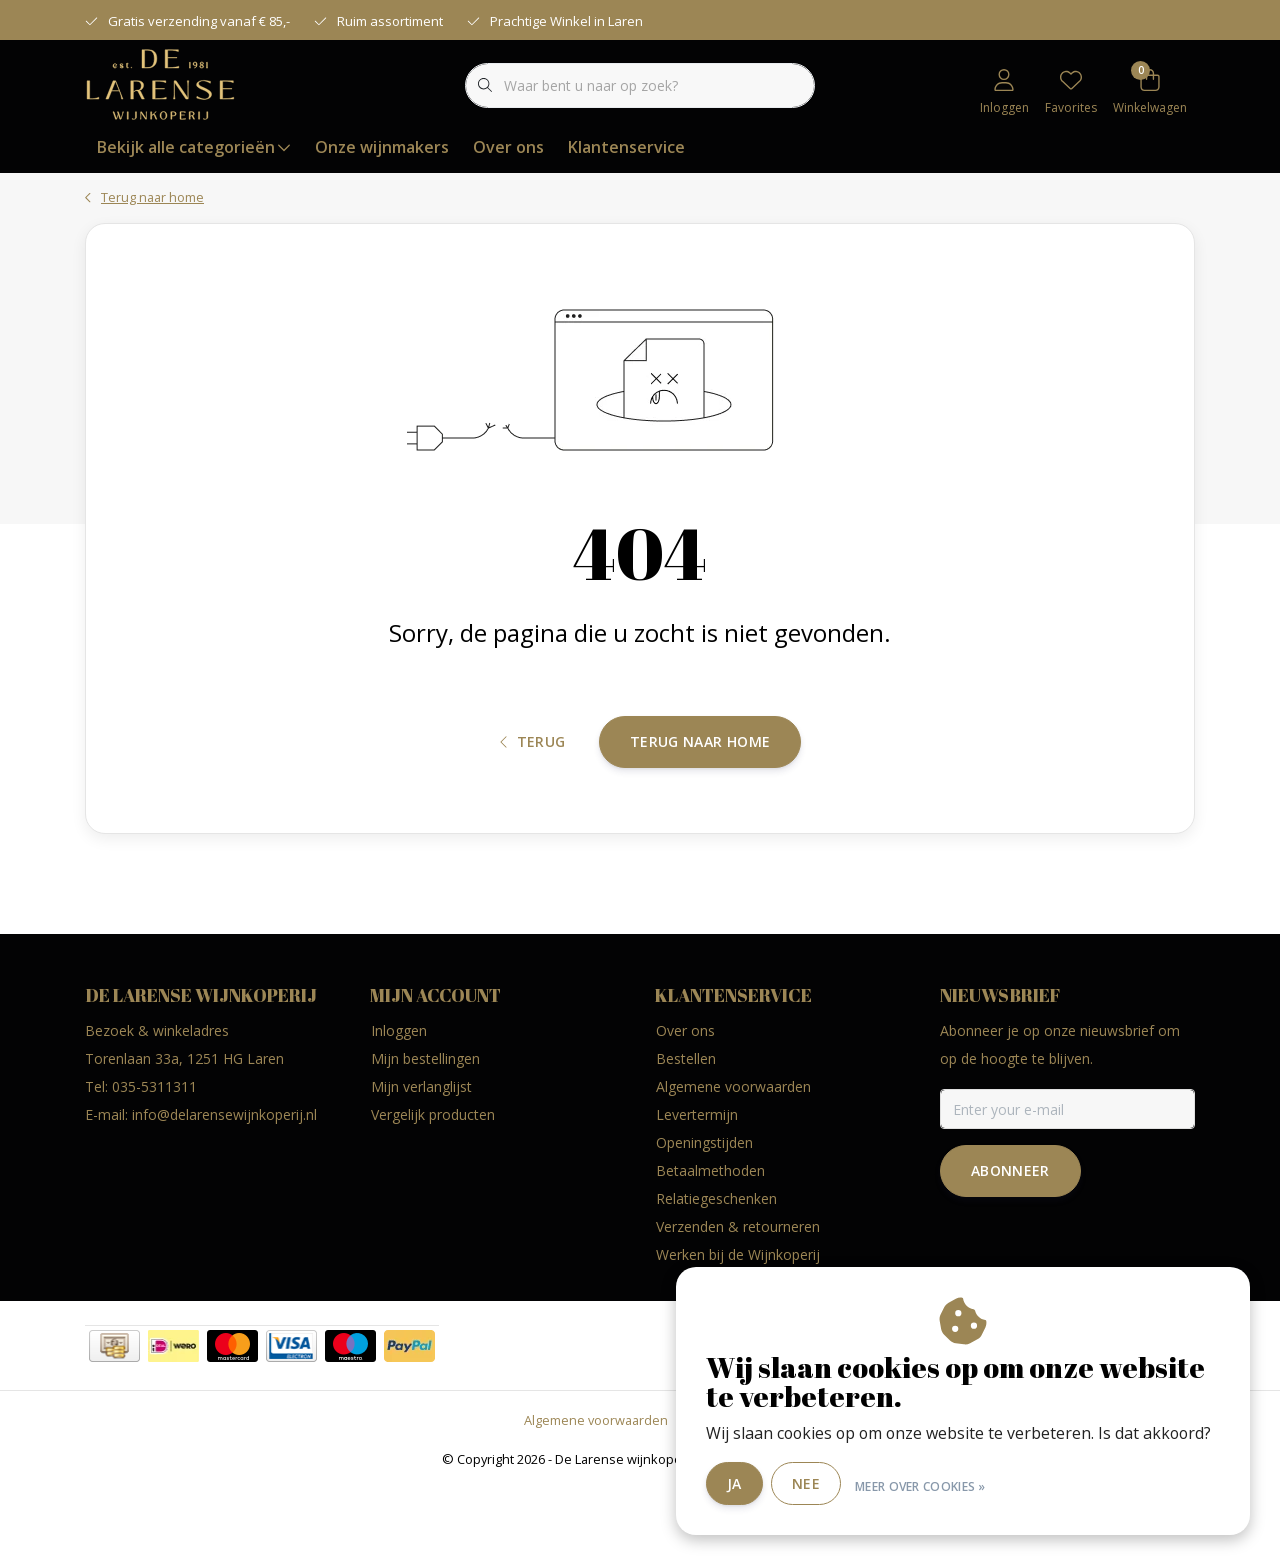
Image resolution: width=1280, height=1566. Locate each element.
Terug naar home (700, 806)
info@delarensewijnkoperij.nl (224, 1194)
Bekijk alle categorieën (194, 147)
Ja (748, 1484)
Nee (820, 1484)
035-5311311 (154, 1166)
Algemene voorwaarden (596, 1500)
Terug (533, 807)
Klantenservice (626, 147)
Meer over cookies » (934, 1484)
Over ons (508, 147)
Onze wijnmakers (382, 147)
